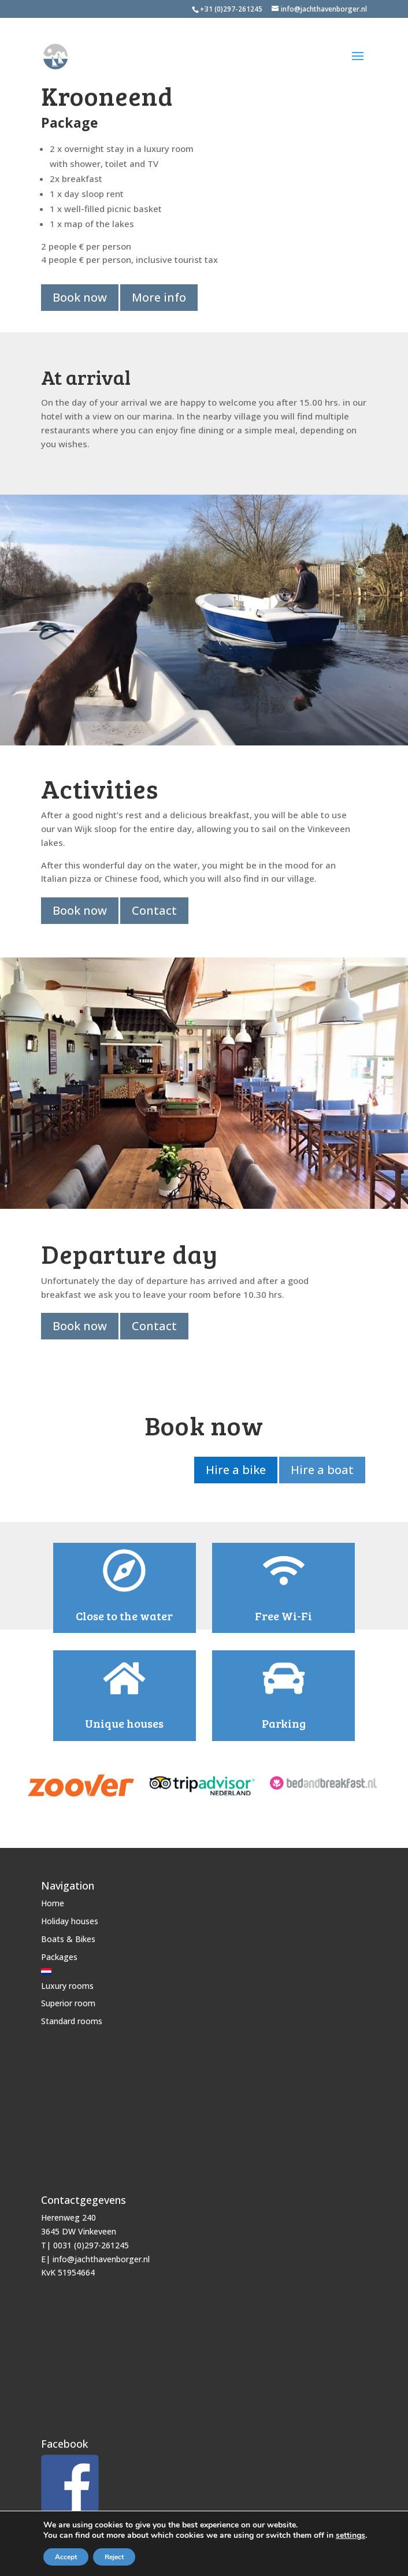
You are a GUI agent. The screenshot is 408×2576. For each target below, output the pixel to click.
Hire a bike (233, 1467)
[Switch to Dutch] (71, 1967)
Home (52, 1899)
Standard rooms (71, 2016)
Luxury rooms (67, 1981)
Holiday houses (69, 1916)
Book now (80, 297)
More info (160, 297)
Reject (114, 2557)
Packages (59, 1952)
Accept (66, 2557)
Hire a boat (321, 1467)
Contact (155, 910)
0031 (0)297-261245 (91, 2241)
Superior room (68, 1999)
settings (350, 2535)
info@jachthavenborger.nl (101, 2255)
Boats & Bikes (68, 1934)
